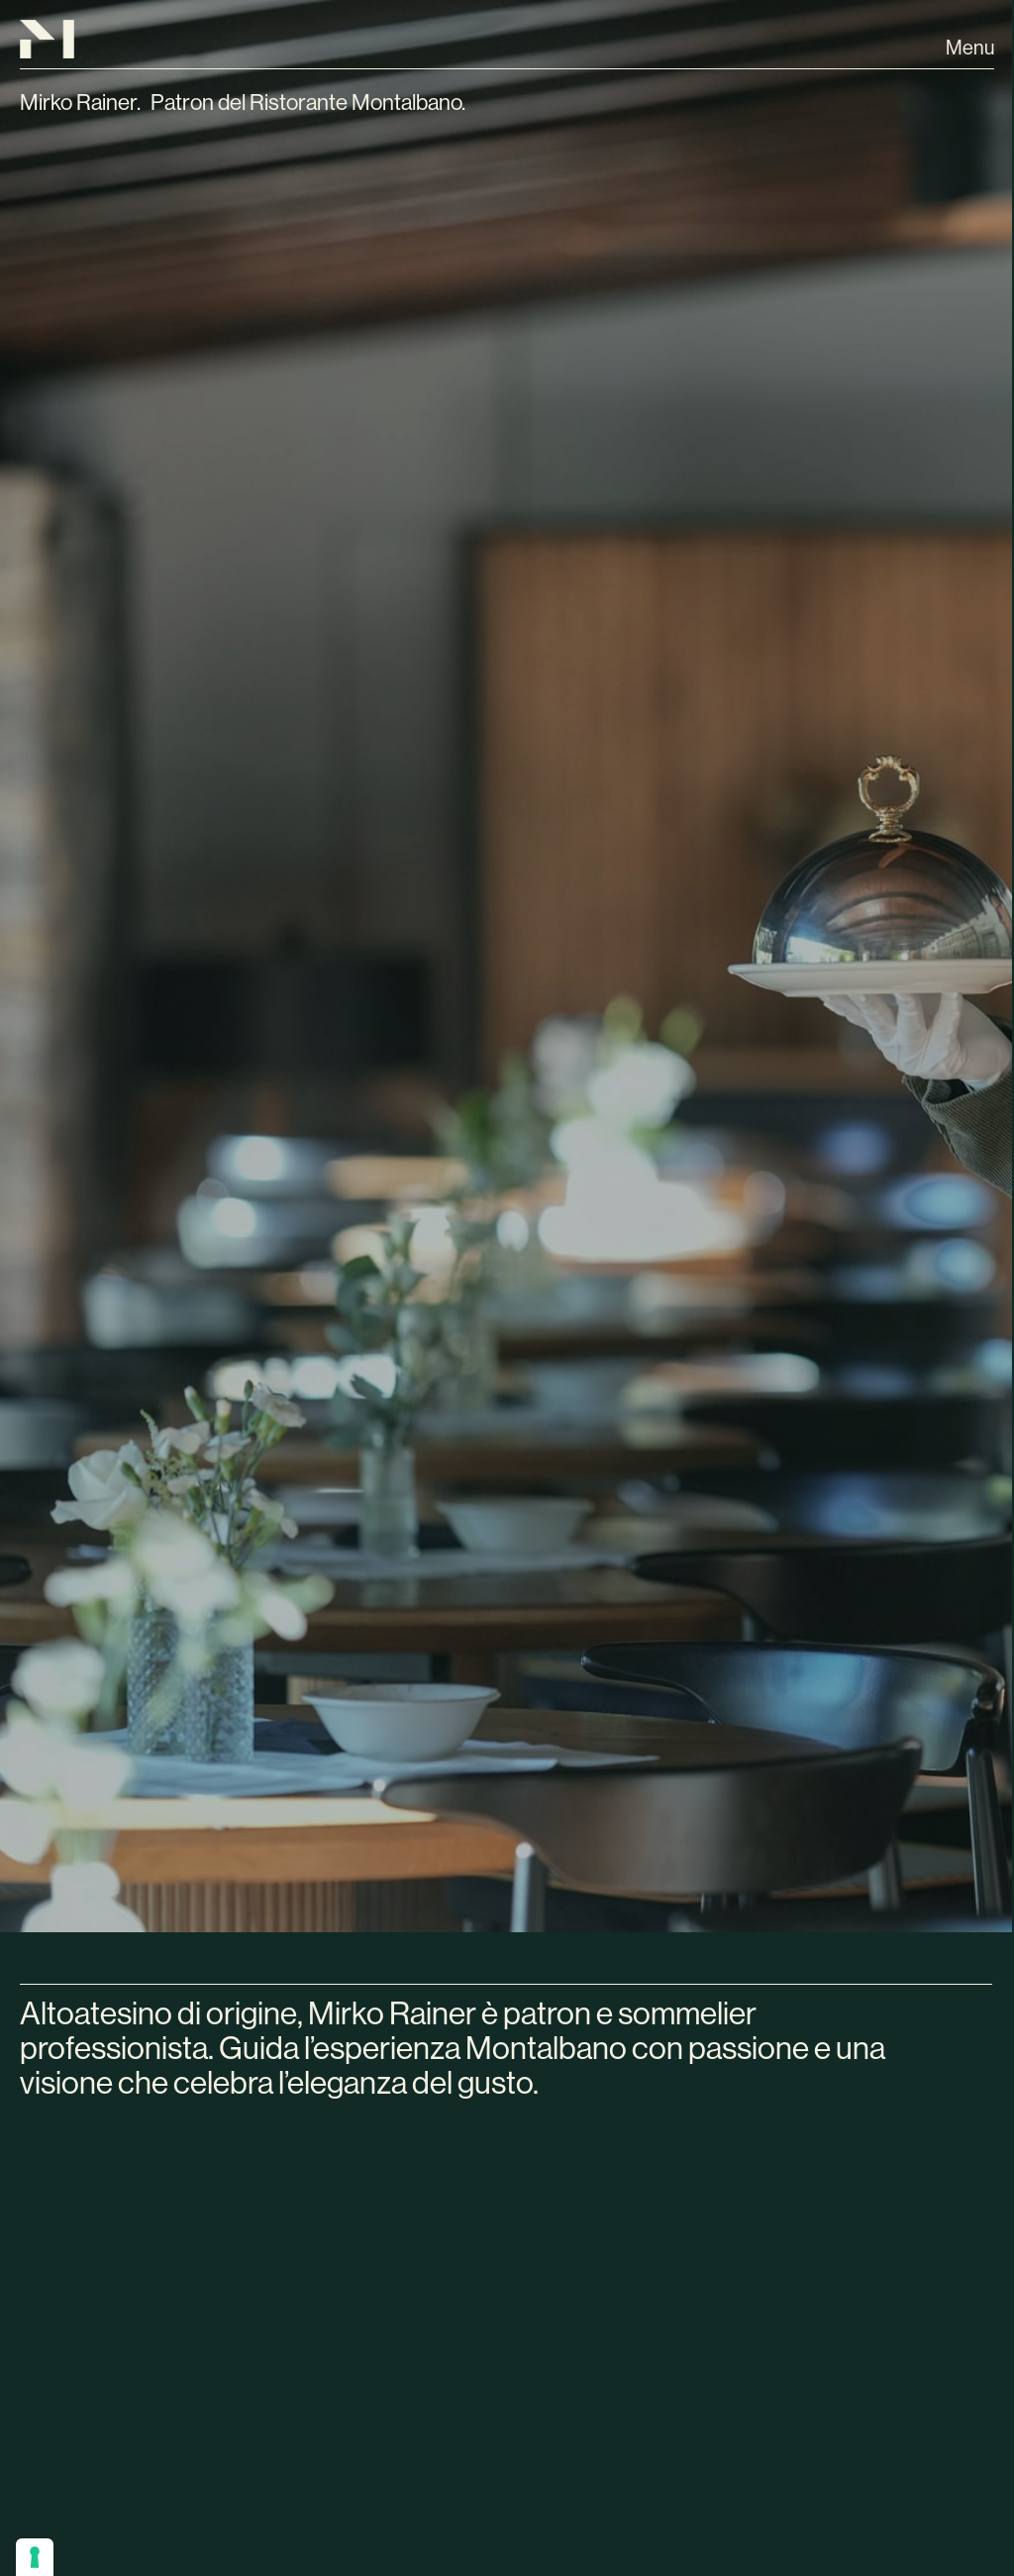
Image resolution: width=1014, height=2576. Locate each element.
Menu (970, 48)
